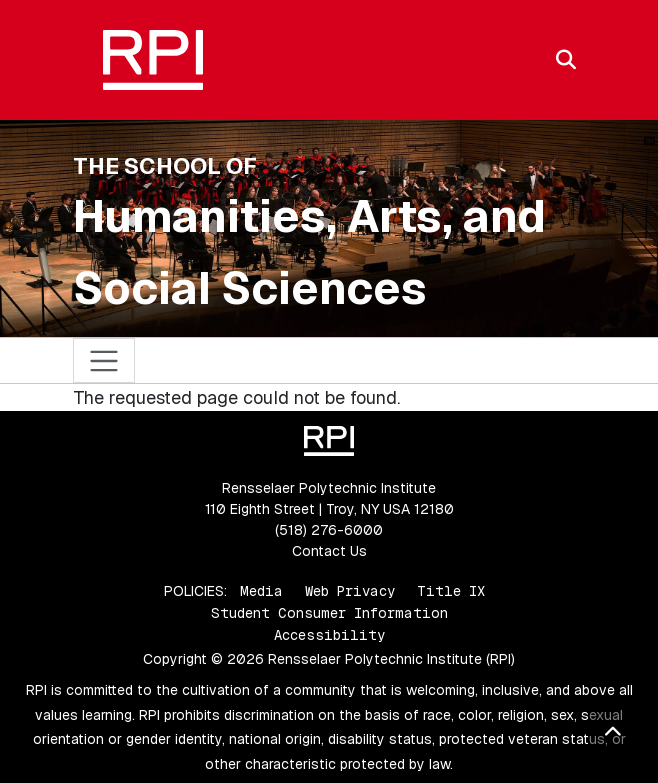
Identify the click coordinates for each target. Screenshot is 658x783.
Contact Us (329, 551)
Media (261, 591)
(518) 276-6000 (329, 530)
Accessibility (329, 635)
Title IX (451, 591)
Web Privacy (350, 591)
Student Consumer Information (329, 613)
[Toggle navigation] (104, 360)
